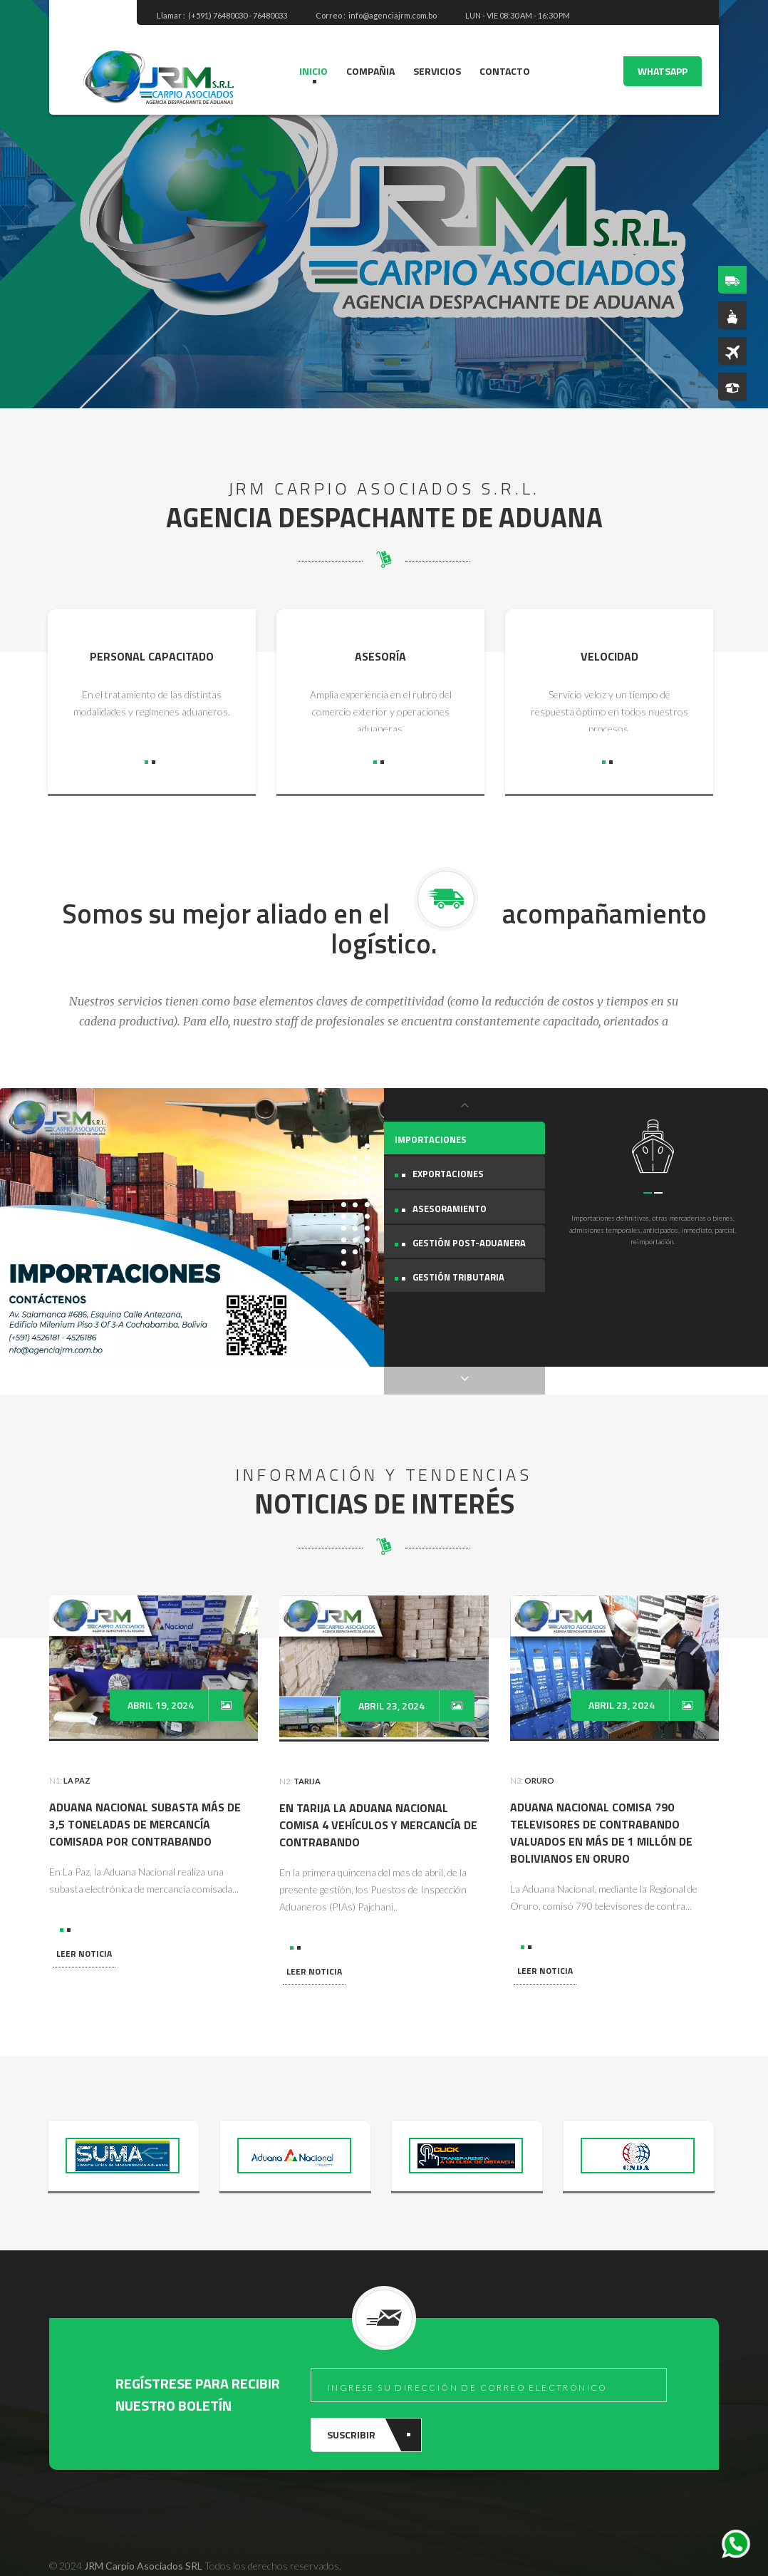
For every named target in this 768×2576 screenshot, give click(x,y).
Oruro (539, 1752)
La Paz (76, 1752)
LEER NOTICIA (84, 1926)
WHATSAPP (662, 70)
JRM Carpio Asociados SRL (143, 2538)
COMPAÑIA (370, 70)
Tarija (307, 1753)
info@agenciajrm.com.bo (392, 15)
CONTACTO (504, 70)
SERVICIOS (437, 70)
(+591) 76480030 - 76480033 (237, 15)
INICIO (313, 70)
